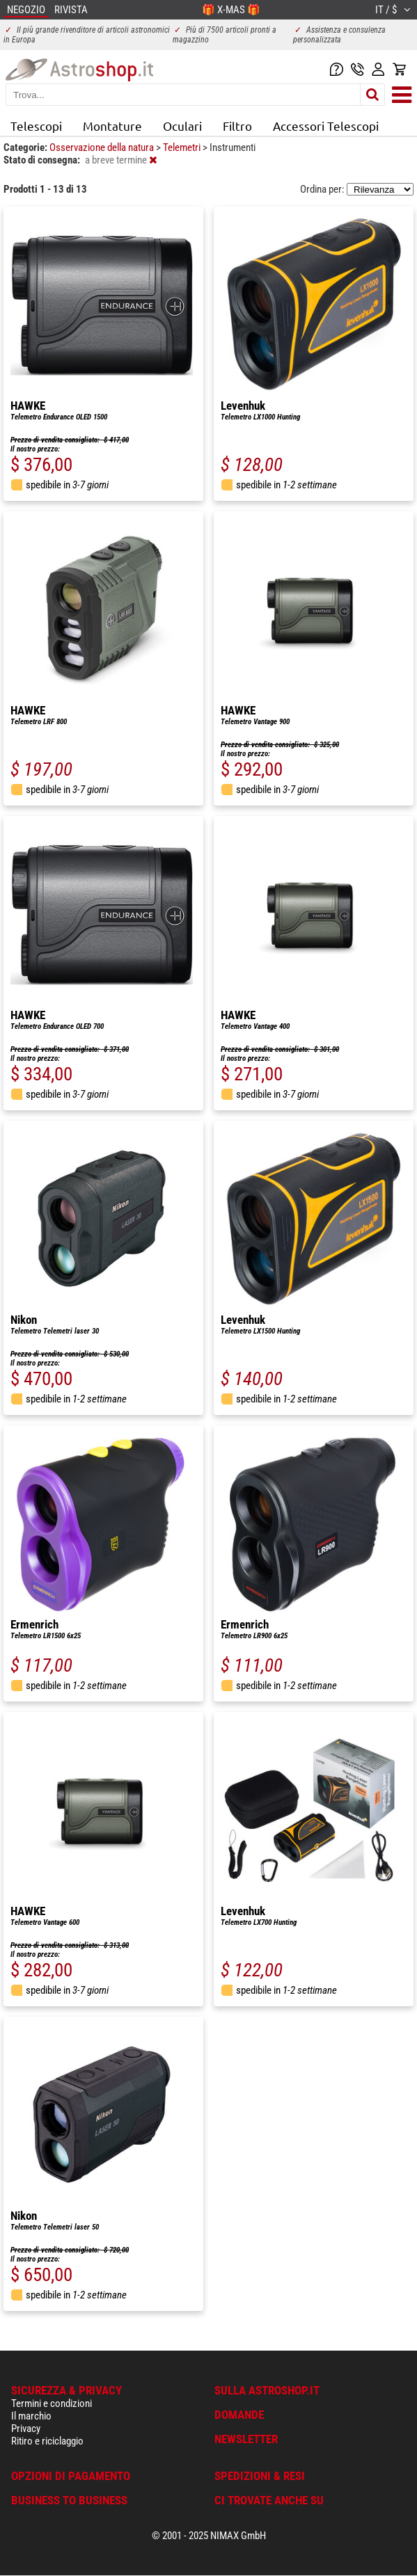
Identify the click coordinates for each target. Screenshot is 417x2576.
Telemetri (183, 147)
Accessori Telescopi (326, 125)
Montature (112, 125)
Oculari (182, 125)
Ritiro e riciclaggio (47, 2441)
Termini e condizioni (51, 2403)
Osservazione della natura (102, 147)
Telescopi (36, 125)
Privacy (25, 2428)
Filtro (237, 125)
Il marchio (31, 2416)
